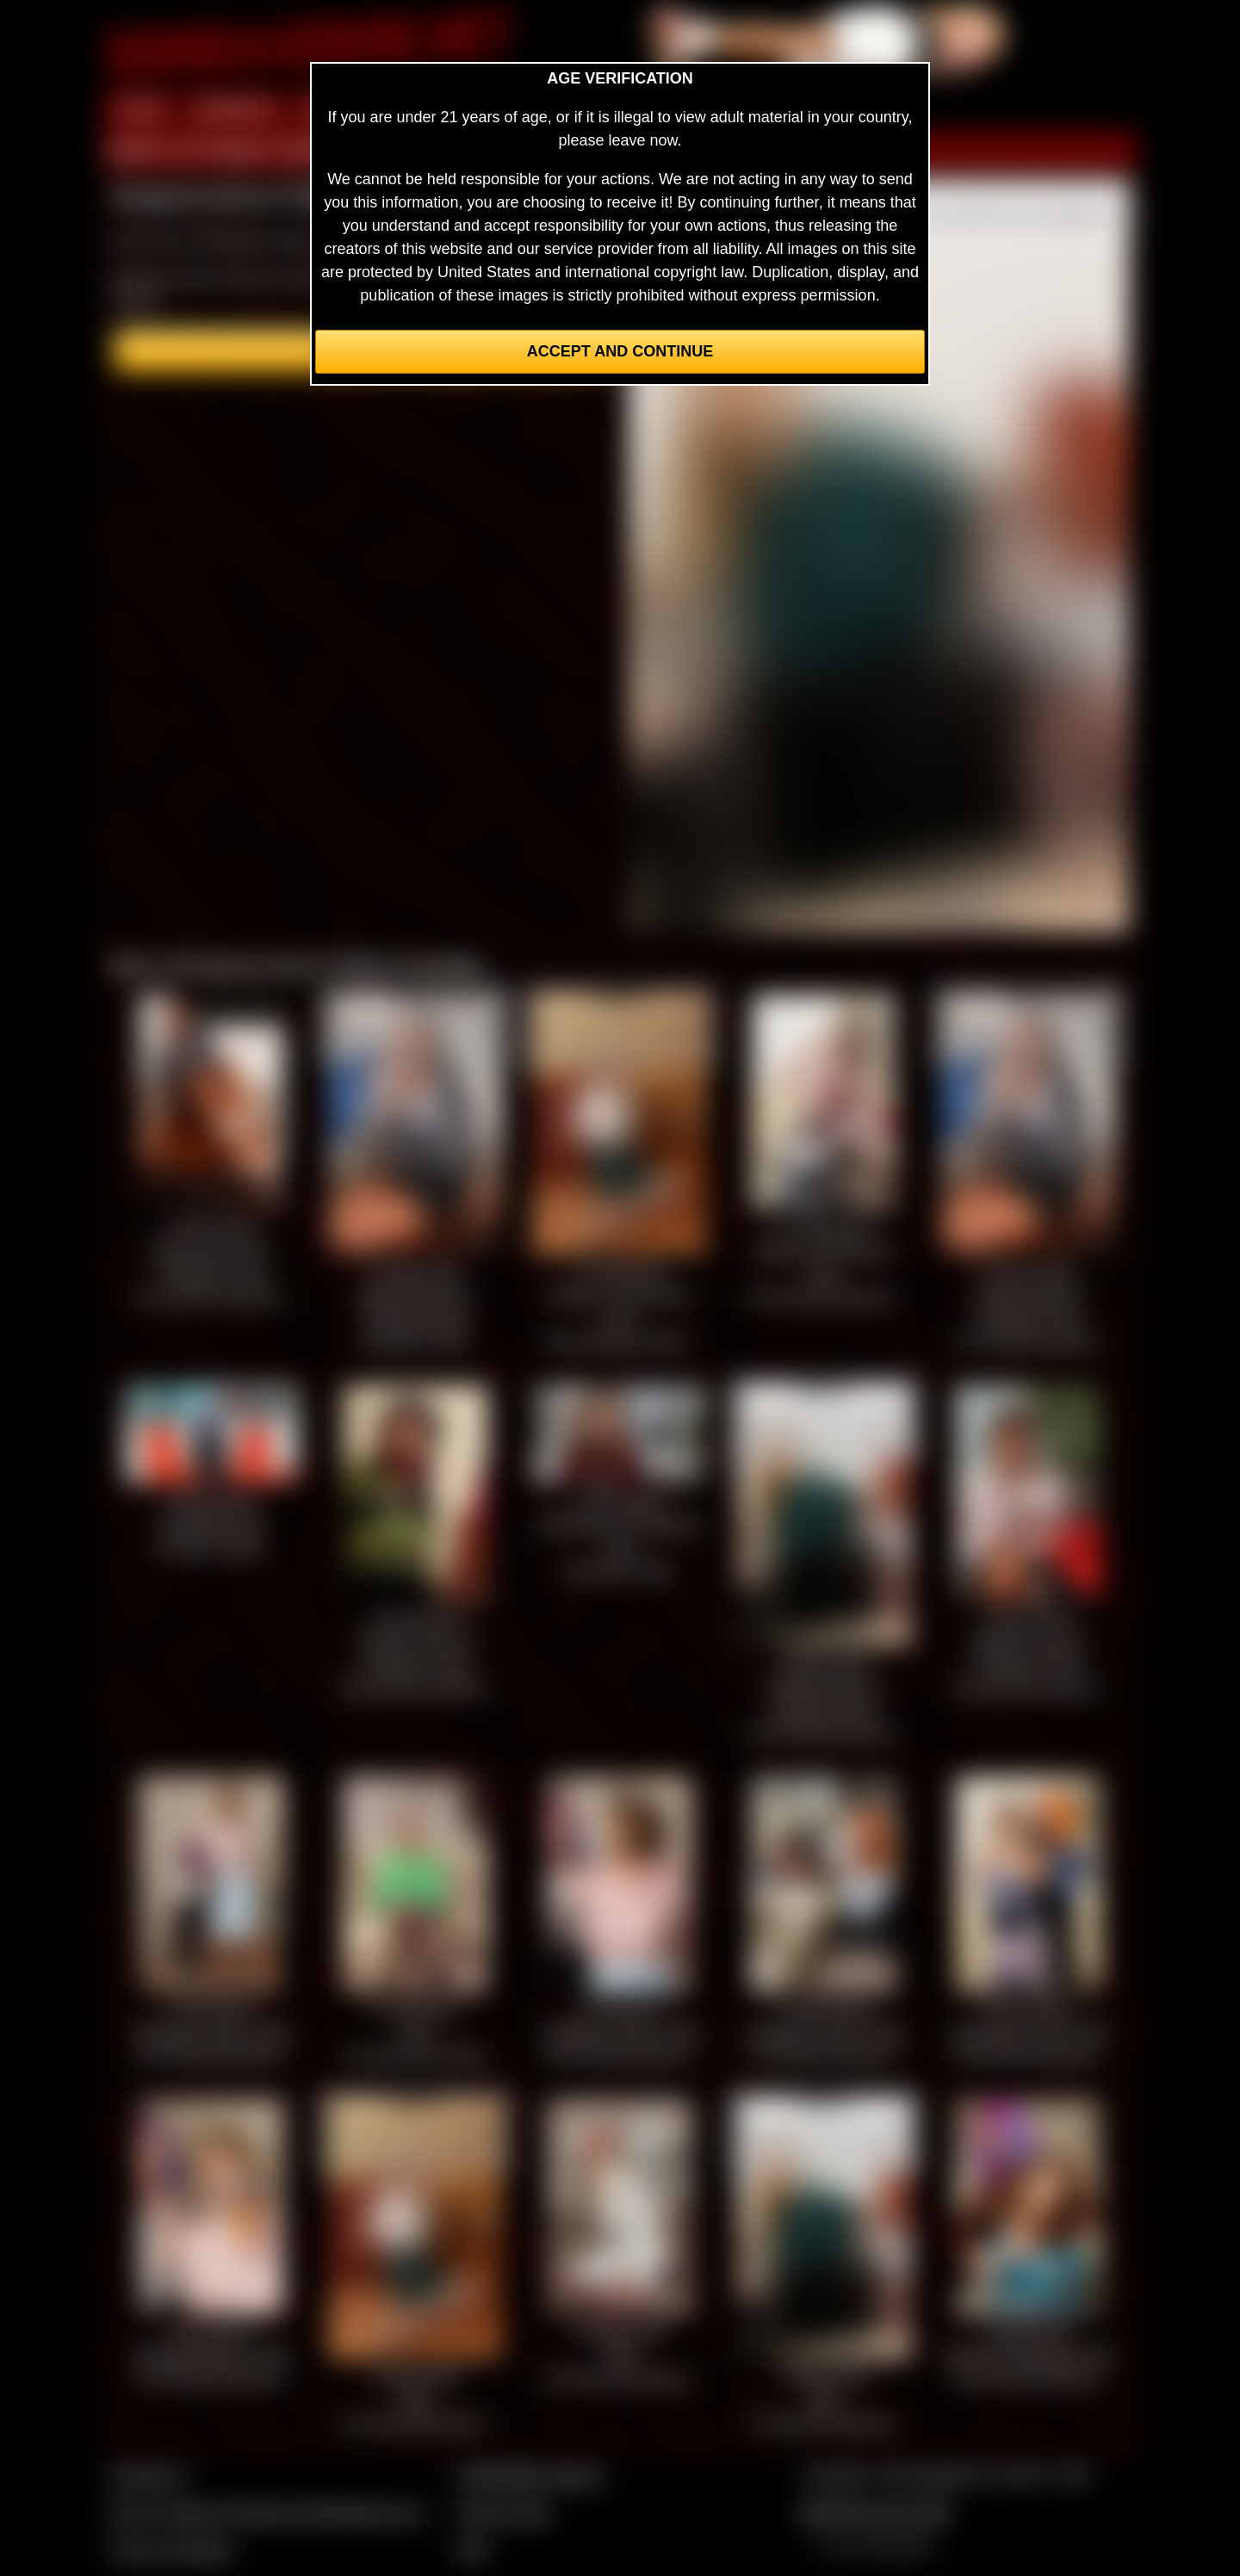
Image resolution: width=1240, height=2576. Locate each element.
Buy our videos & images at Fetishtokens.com (267, 2512)
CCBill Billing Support (529, 2475)
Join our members (172, 2549)
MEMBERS (234, 110)
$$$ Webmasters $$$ (875, 2512)
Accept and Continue (620, 351)
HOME (140, 110)
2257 (473, 2549)
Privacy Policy (504, 2512)
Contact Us (148, 2475)
